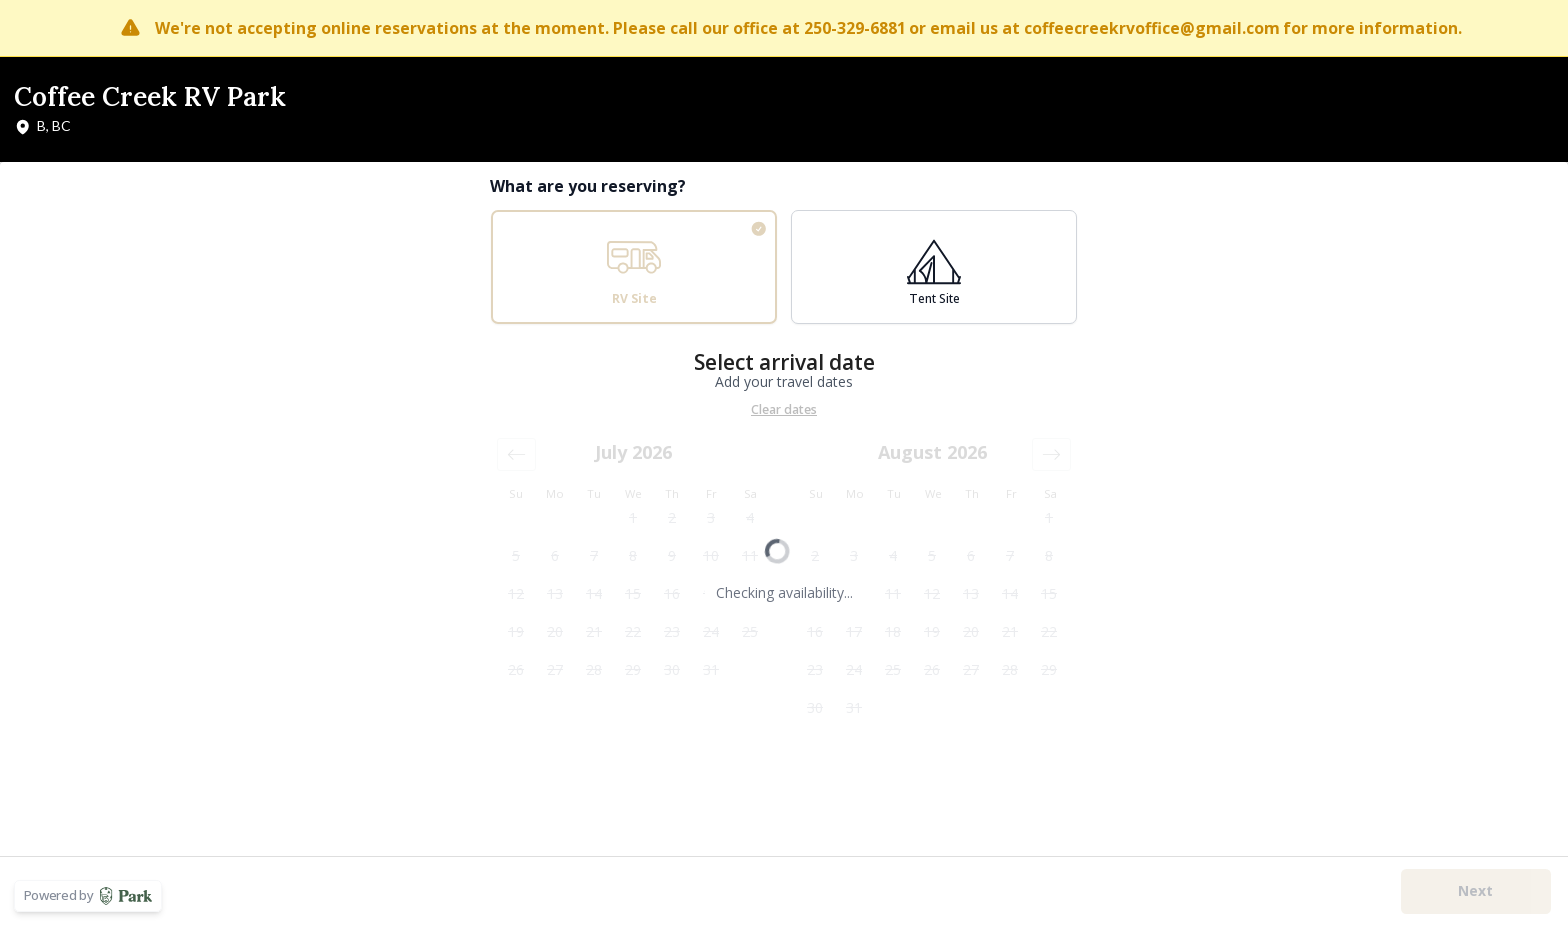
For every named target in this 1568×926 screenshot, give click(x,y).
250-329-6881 (855, 28)
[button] (516, 454)
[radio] (634, 267)
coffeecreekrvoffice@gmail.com (1152, 28)
